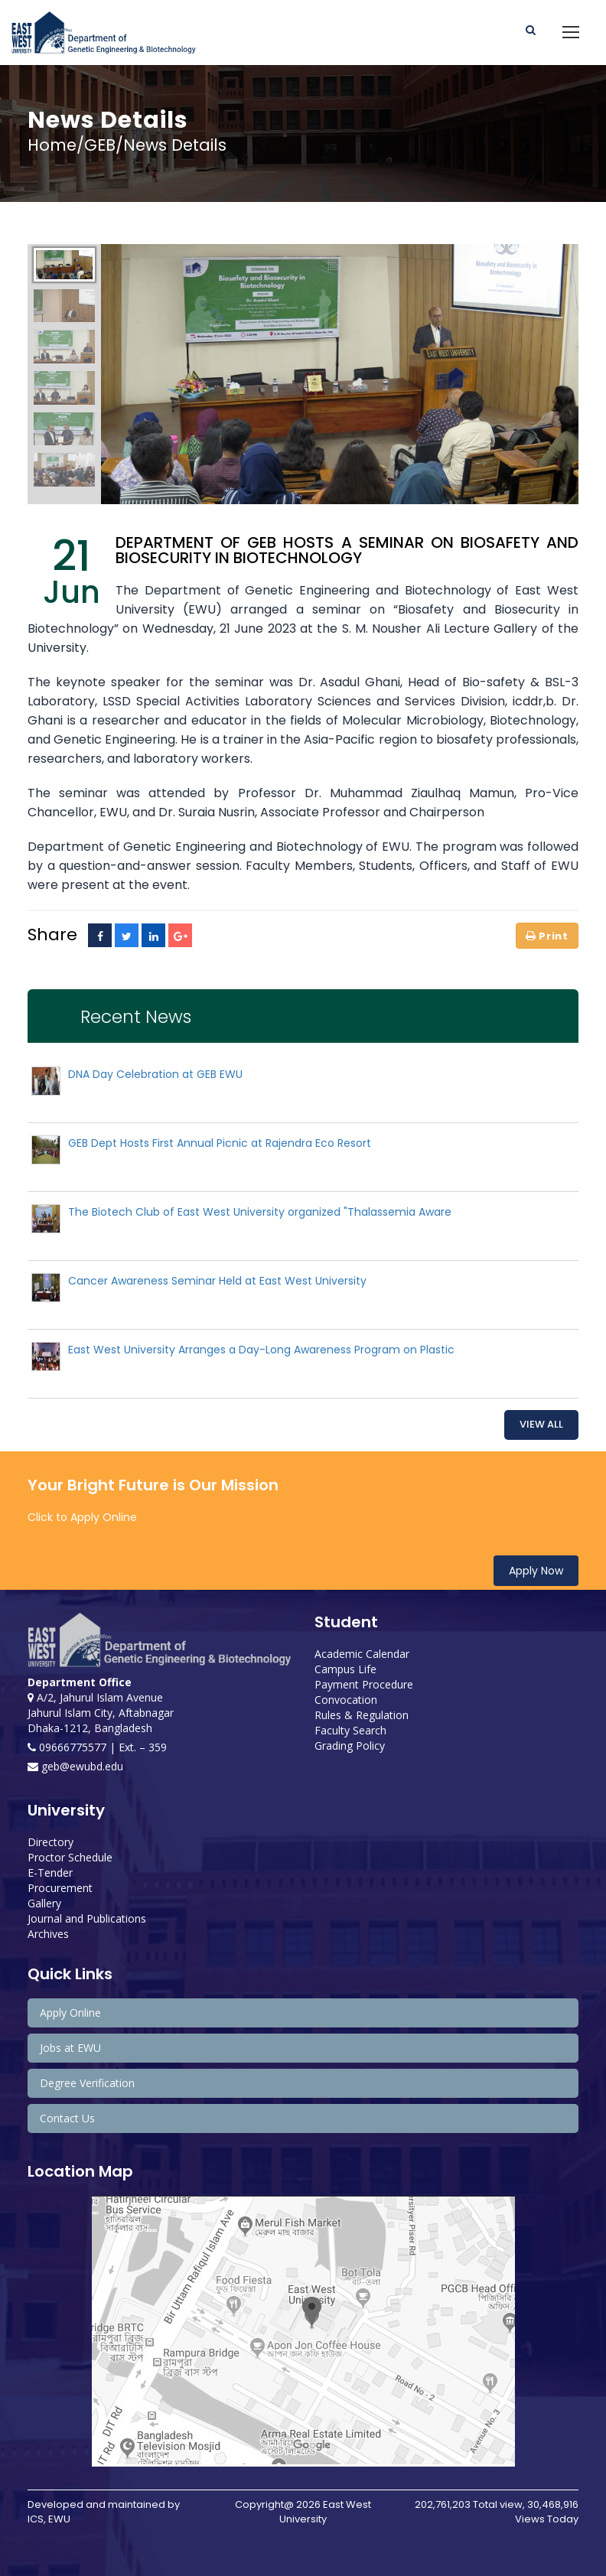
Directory (50, 1842)
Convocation (345, 1699)
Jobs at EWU (70, 2047)
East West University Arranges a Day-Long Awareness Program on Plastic (261, 1349)
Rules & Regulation (361, 1715)
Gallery (44, 1903)
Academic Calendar (361, 1653)
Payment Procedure (363, 1684)
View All (541, 1424)
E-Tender (50, 1872)
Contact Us (67, 2118)
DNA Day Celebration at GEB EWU (155, 1074)
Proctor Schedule (70, 1857)
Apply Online (70, 2012)
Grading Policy (349, 1745)
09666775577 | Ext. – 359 (97, 1747)
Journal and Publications (87, 1918)
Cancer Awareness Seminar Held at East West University (217, 1280)
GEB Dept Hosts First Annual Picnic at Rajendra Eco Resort (219, 1143)
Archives (48, 1933)
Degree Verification (87, 2083)
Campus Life (345, 1669)
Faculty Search (350, 1730)
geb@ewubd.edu (75, 1766)
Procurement (60, 1888)
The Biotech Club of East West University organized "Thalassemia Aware (259, 1212)
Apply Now (536, 1570)
